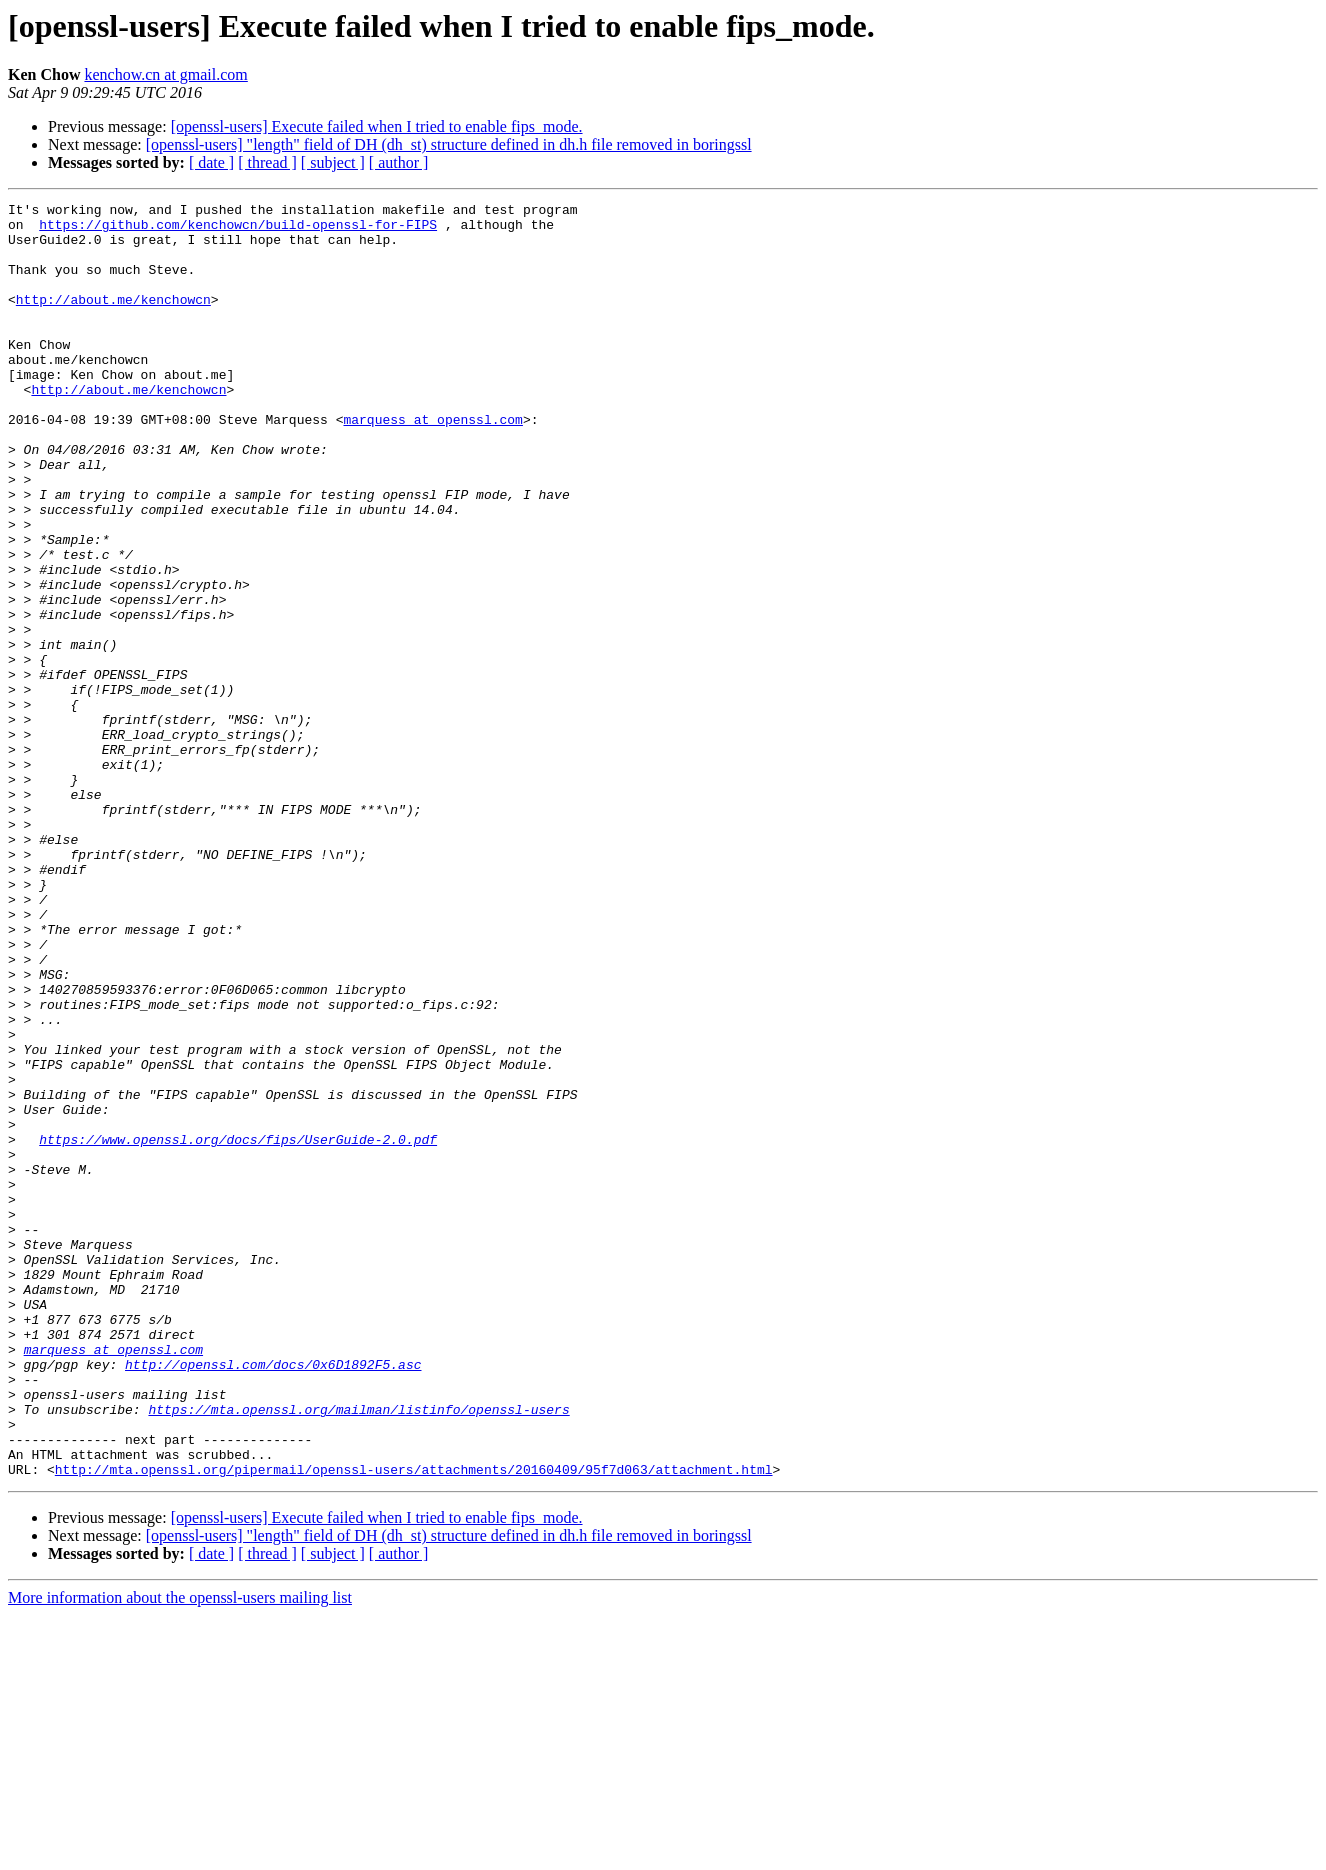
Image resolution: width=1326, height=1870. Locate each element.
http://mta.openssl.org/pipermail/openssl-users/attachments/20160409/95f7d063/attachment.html (414, 1724)
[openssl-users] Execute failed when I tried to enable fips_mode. (377, 126)
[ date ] (211, 162)
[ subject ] (333, 162)
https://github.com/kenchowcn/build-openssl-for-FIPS (238, 230)
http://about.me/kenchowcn (113, 320)
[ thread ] (267, 162)
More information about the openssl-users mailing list (180, 1852)
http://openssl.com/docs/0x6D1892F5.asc (273, 1598)
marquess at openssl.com (432, 464)
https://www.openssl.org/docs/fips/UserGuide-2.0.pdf (238, 1328)
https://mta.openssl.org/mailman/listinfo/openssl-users (358, 1652)
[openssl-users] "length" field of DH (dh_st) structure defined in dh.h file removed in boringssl (449, 144)
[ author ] (399, 162)
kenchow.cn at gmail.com (165, 74)
